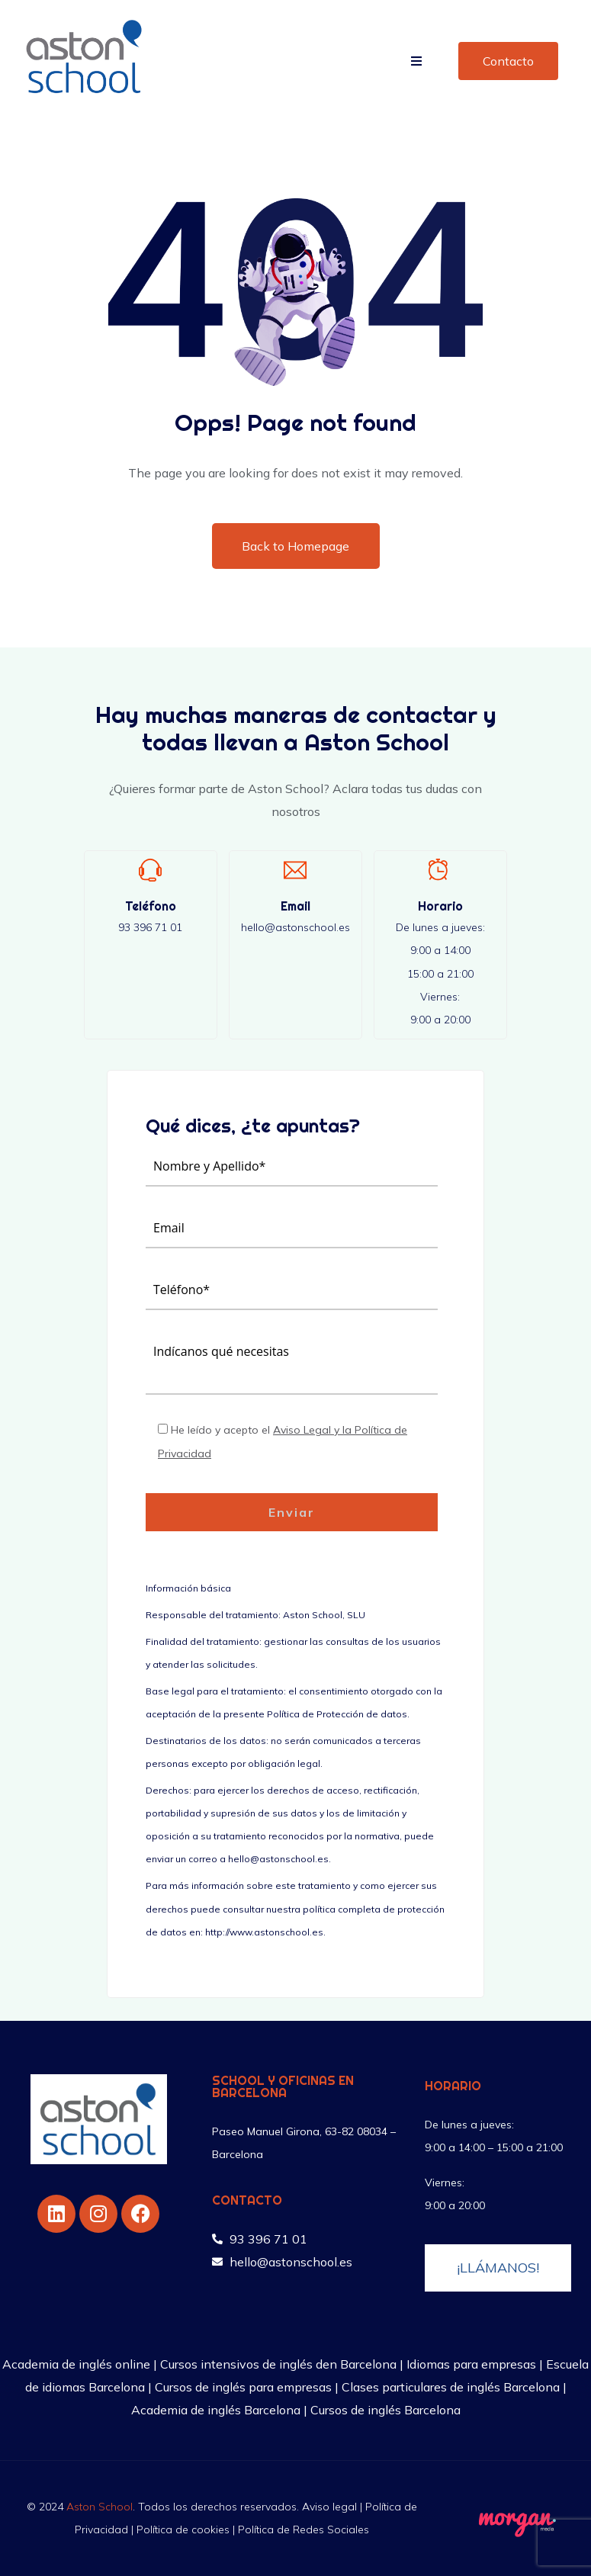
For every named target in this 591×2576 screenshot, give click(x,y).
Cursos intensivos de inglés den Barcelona (278, 2364)
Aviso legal (329, 2506)
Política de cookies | (187, 2529)
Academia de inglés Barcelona (215, 2409)
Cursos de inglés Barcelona (385, 2409)
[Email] (295, 870)
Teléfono (150, 906)
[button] (416, 61)
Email (295, 906)
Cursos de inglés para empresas (243, 2387)
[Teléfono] (150, 870)
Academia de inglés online (76, 2364)
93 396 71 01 (150, 927)
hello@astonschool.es (295, 927)
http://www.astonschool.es (264, 1932)
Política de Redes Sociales (303, 2529)
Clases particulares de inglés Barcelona (451, 2387)
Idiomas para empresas (471, 2364)
